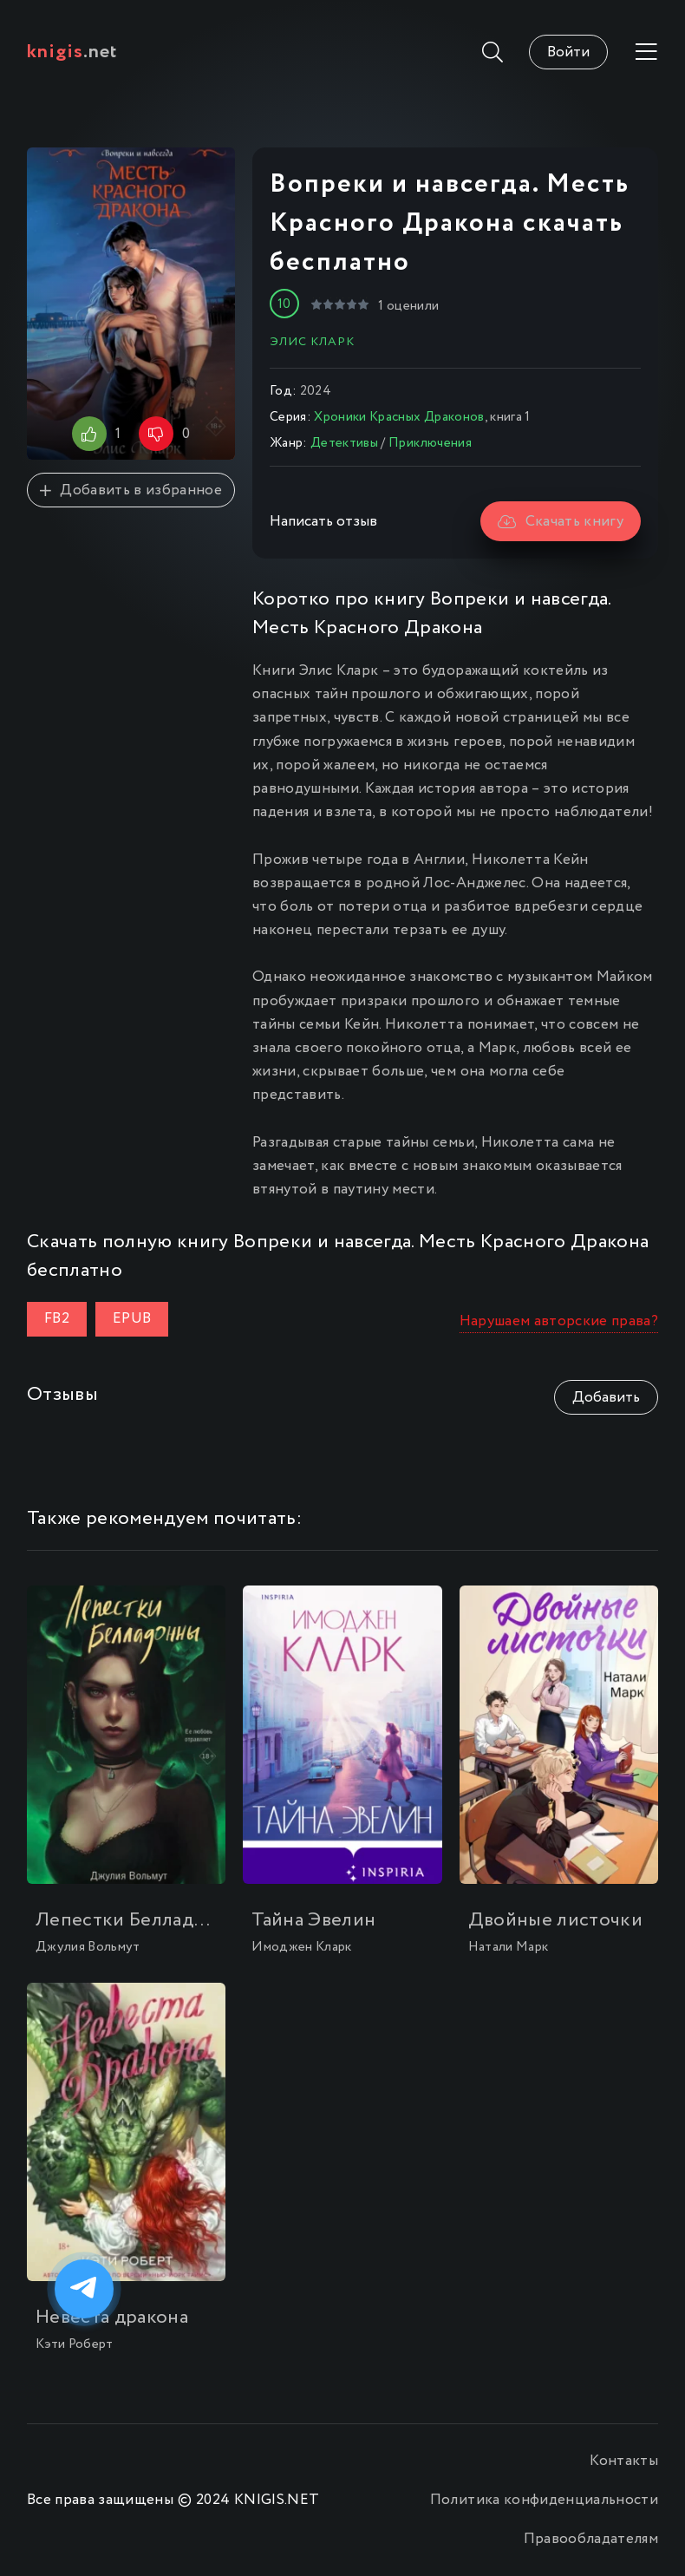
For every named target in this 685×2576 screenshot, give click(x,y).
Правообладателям (591, 2539)
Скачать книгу (560, 522)
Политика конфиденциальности (544, 2500)
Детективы (344, 443)
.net (72, 52)
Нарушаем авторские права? (559, 1321)
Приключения (430, 443)
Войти (568, 52)
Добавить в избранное (131, 490)
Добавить (606, 1398)
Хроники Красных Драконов (399, 417)
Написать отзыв (323, 522)
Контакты (624, 2461)
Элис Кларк (312, 341)
